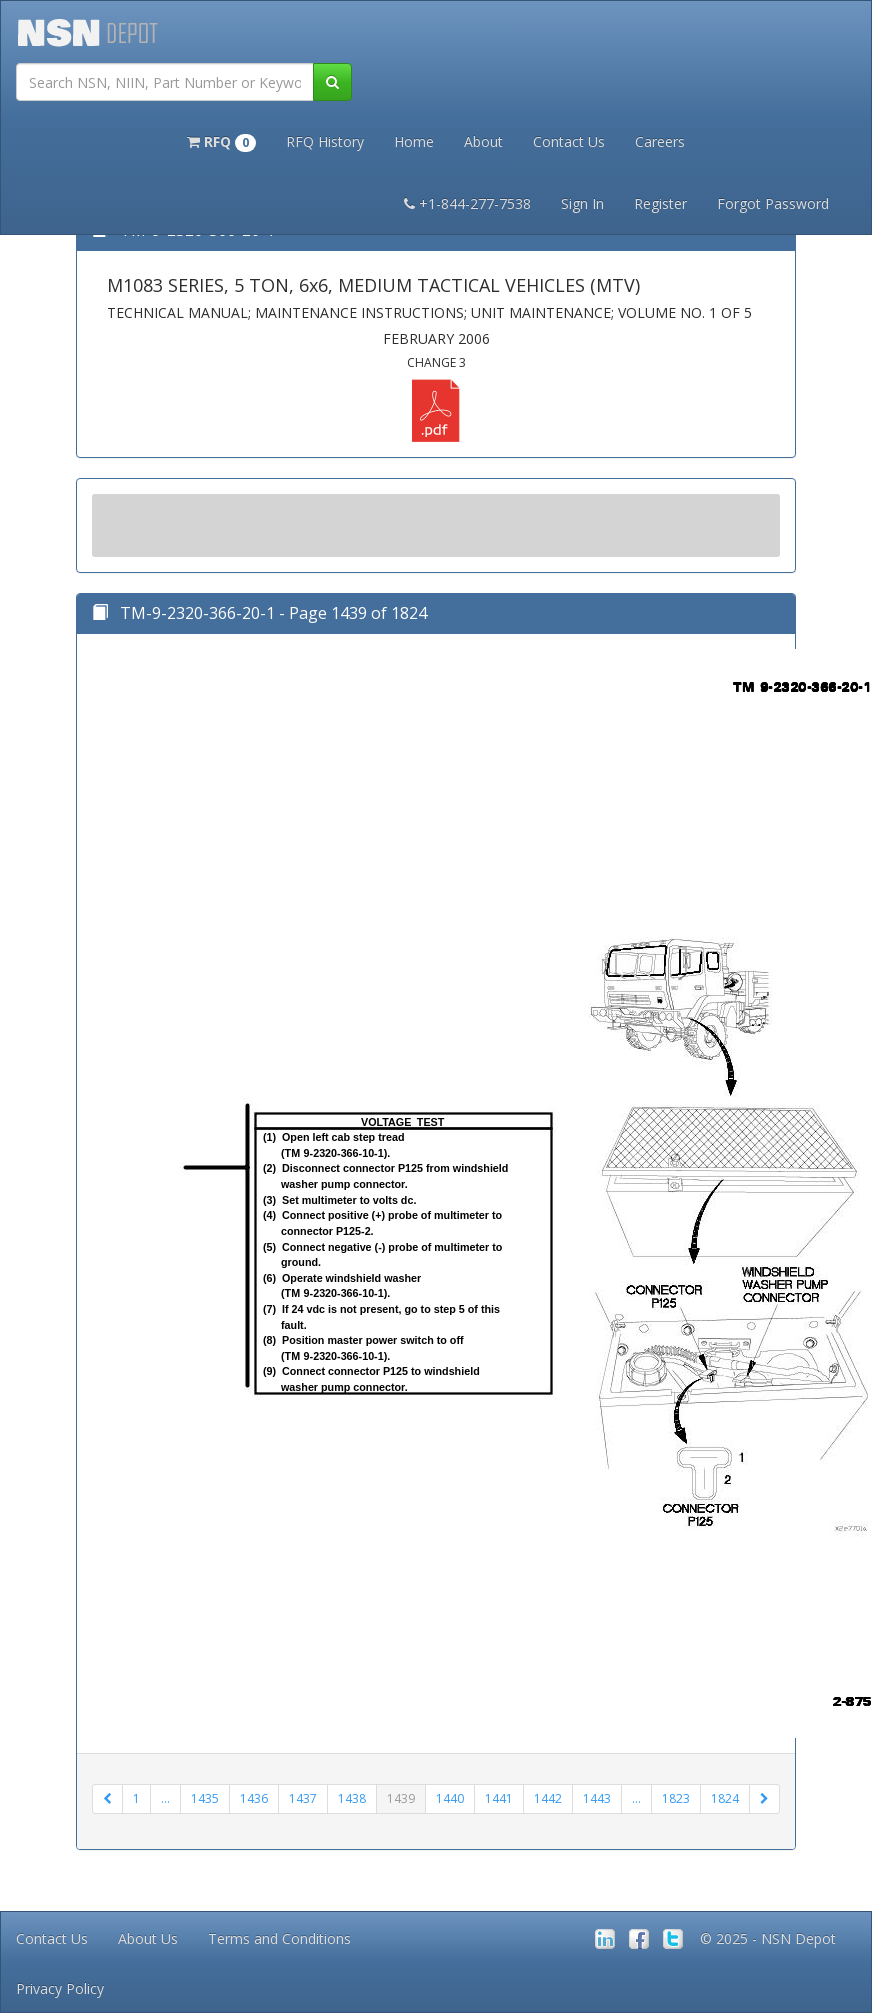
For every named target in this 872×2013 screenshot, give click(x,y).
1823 (676, 1798)
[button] (221, 140)
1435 (205, 1798)
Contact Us (569, 141)
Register (660, 203)
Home (414, 141)
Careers (660, 141)
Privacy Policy (60, 1988)
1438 (352, 1798)
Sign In (582, 203)
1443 (597, 1798)
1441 (499, 1798)
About (483, 141)
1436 (254, 1798)
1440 (450, 1798)
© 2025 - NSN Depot (768, 1938)
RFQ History (325, 141)
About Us (148, 1938)
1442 (548, 1798)
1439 (401, 1798)
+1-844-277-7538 (467, 203)
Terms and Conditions (279, 1938)
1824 (725, 1798)
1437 (303, 1798)
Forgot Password (773, 203)
